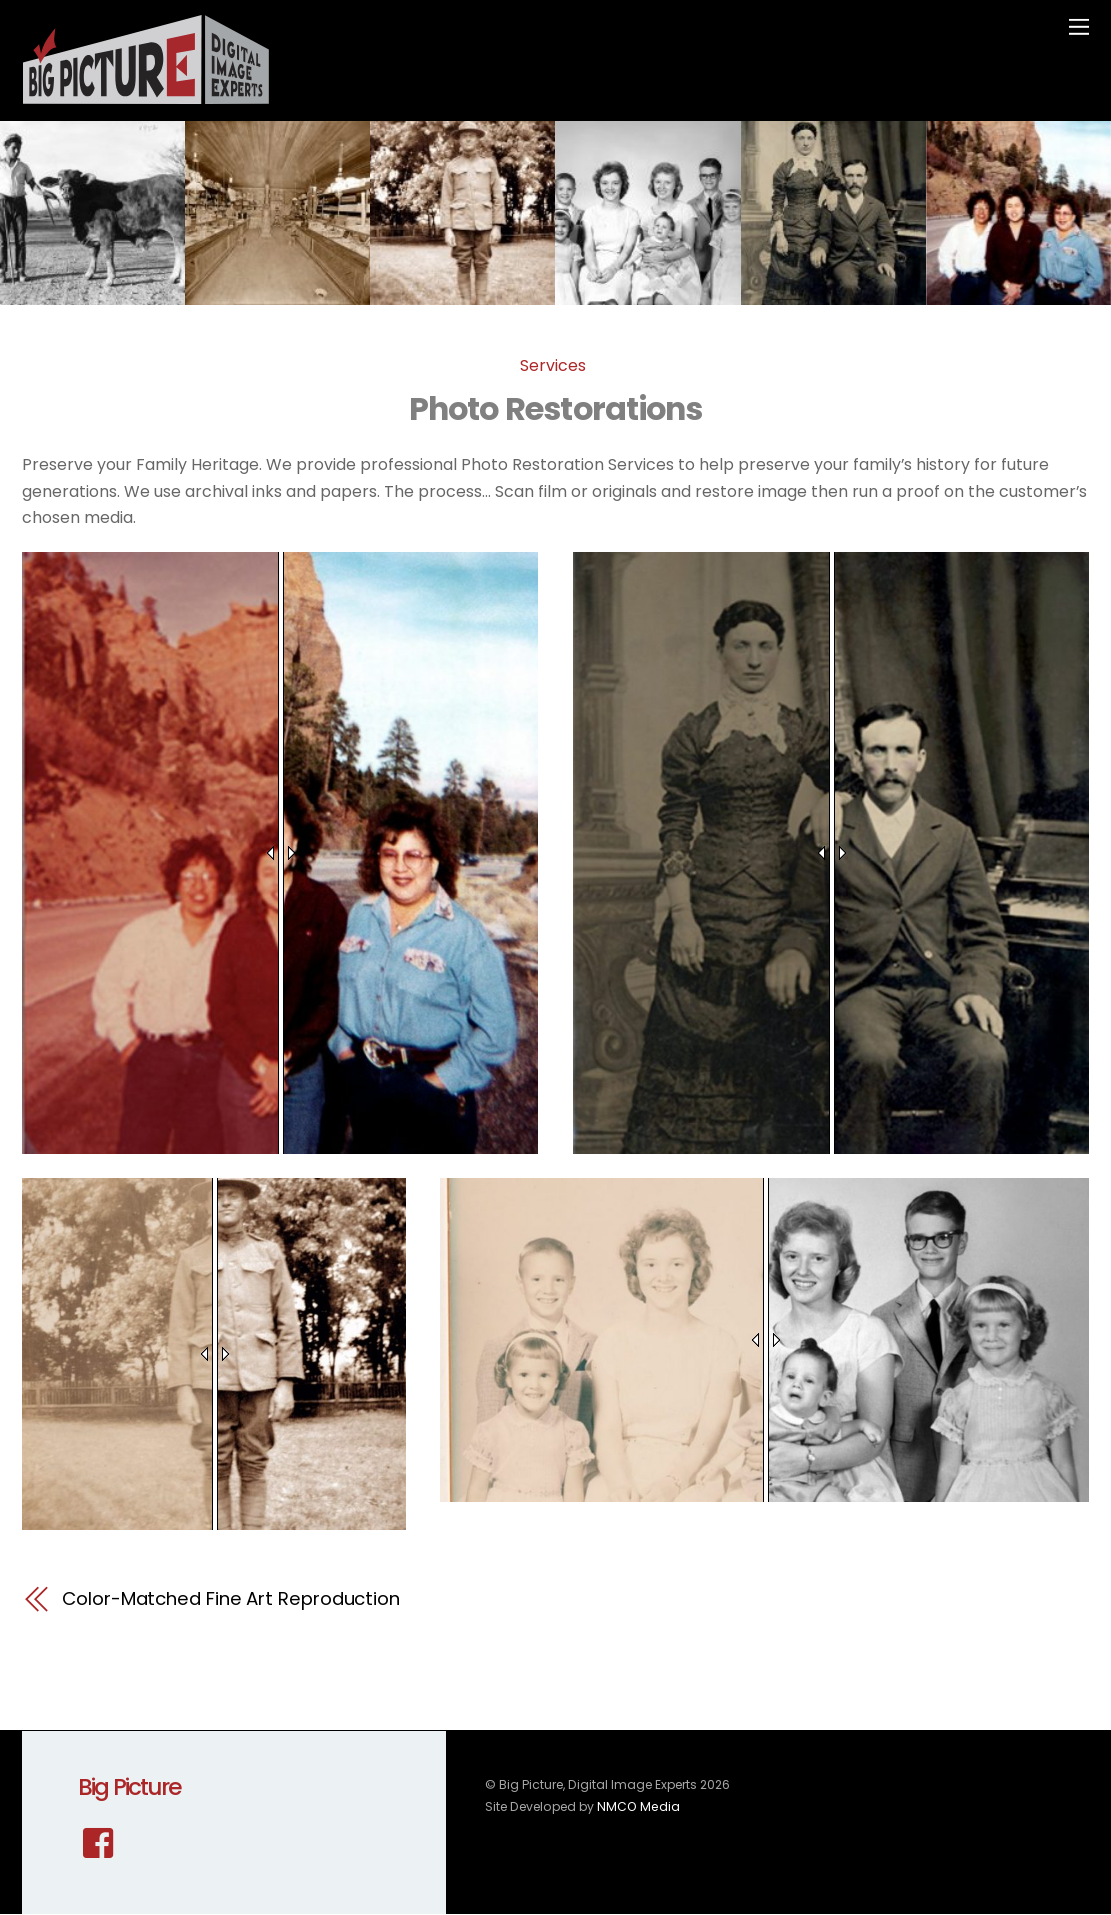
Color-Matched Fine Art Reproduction (231, 1598)
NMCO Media (637, 1806)
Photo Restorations (555, 408)
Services (553, 365)
